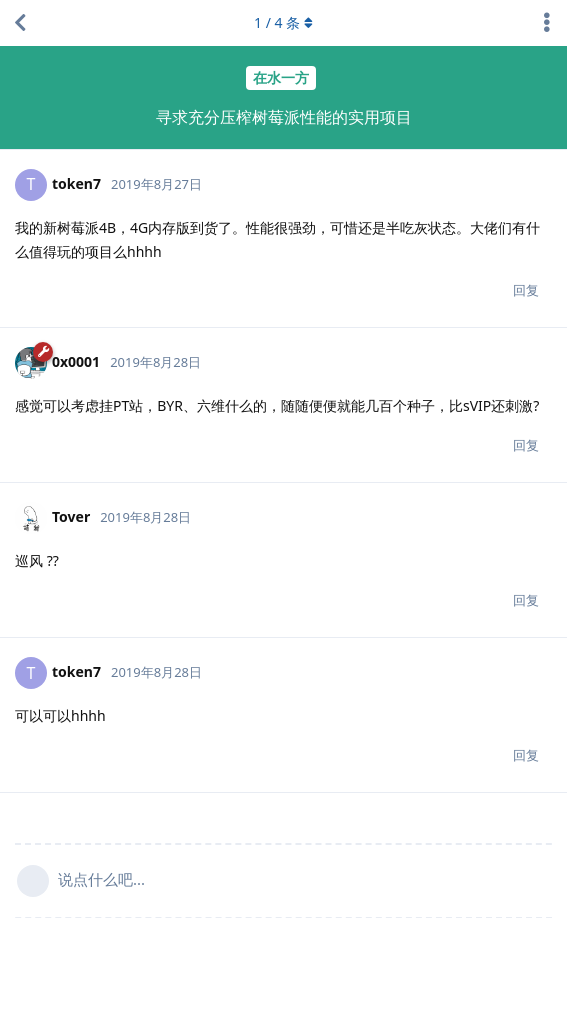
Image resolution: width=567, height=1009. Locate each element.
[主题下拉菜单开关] (547, 23)
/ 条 (283, 22)
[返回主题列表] (20, 23)
